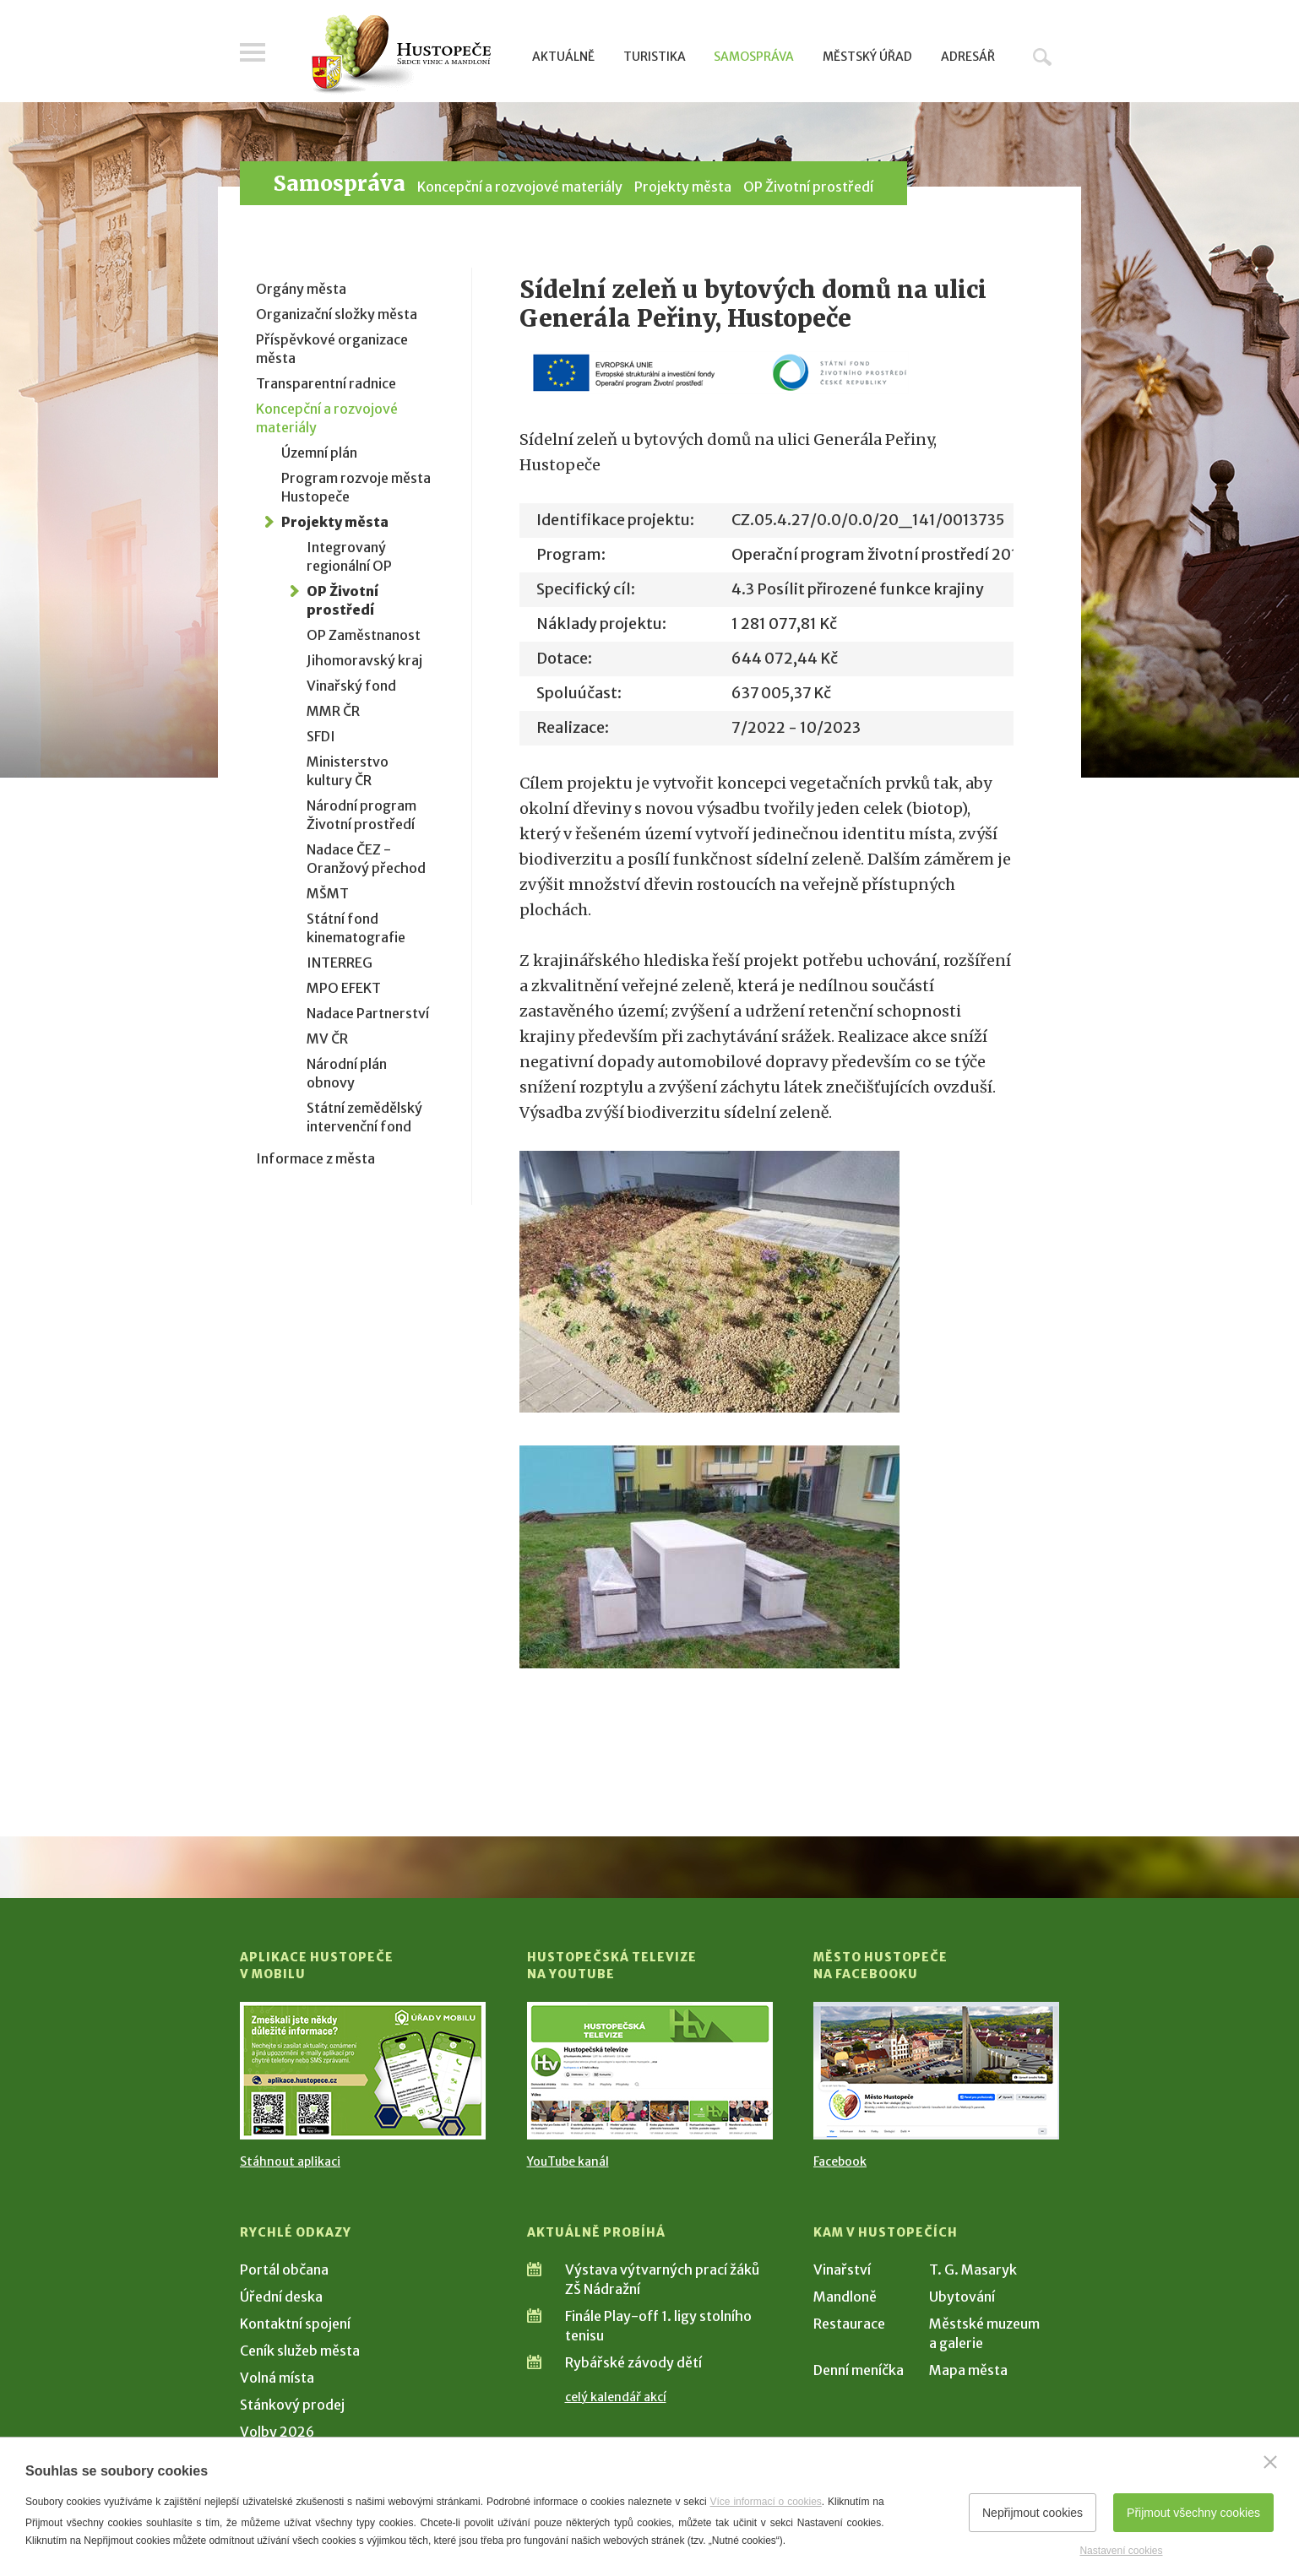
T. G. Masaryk (973, 2269)
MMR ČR (333, 710)
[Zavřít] (1270, 2462)
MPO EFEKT (344, 987)
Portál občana (284, 2269)
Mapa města (968, 2370)
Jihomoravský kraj (364, 660)
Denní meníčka (858, 2370)
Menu (252, 52)
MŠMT (328, 893)
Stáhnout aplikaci (290, 2161)
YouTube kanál (568, 2161)
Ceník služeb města (300, 2350)
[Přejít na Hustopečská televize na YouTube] (650, 2070)
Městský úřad (867, 56)
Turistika (654, 56)
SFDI (321, 736)
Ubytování (962, 2296)
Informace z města (315, 1158)
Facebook (840, 2161)
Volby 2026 (277, 2431)
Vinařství (842, 2269)
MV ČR (327, 1038)
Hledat (1042, 56)
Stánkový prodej (292, 2404)
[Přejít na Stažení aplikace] (363, 2070)
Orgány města (301, 288)
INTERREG (339, 962)
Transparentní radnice (326, 383)
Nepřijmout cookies (1032, 2512)
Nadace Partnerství (368, 1013)
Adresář (968, 56)
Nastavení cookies (1120, 2551)
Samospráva (754, 56)
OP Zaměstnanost (364, 634)
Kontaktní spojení (295, 2323)
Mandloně (845, 2296)
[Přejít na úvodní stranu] (401, 54)
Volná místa (277, 2377)
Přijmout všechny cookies (1193, 2512)
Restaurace (849, 2323)
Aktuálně (563, 56)
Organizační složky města (336, 314)
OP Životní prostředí (808, 186)
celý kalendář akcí (615, 2397)
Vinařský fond (351, 685)
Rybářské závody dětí (633, 2362)
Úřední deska (281, 2296)
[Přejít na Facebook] (936, 2070)
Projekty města (682, 186)
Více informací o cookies (766, 2502)
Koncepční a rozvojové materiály (519, 186)
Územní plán (319, 452)
